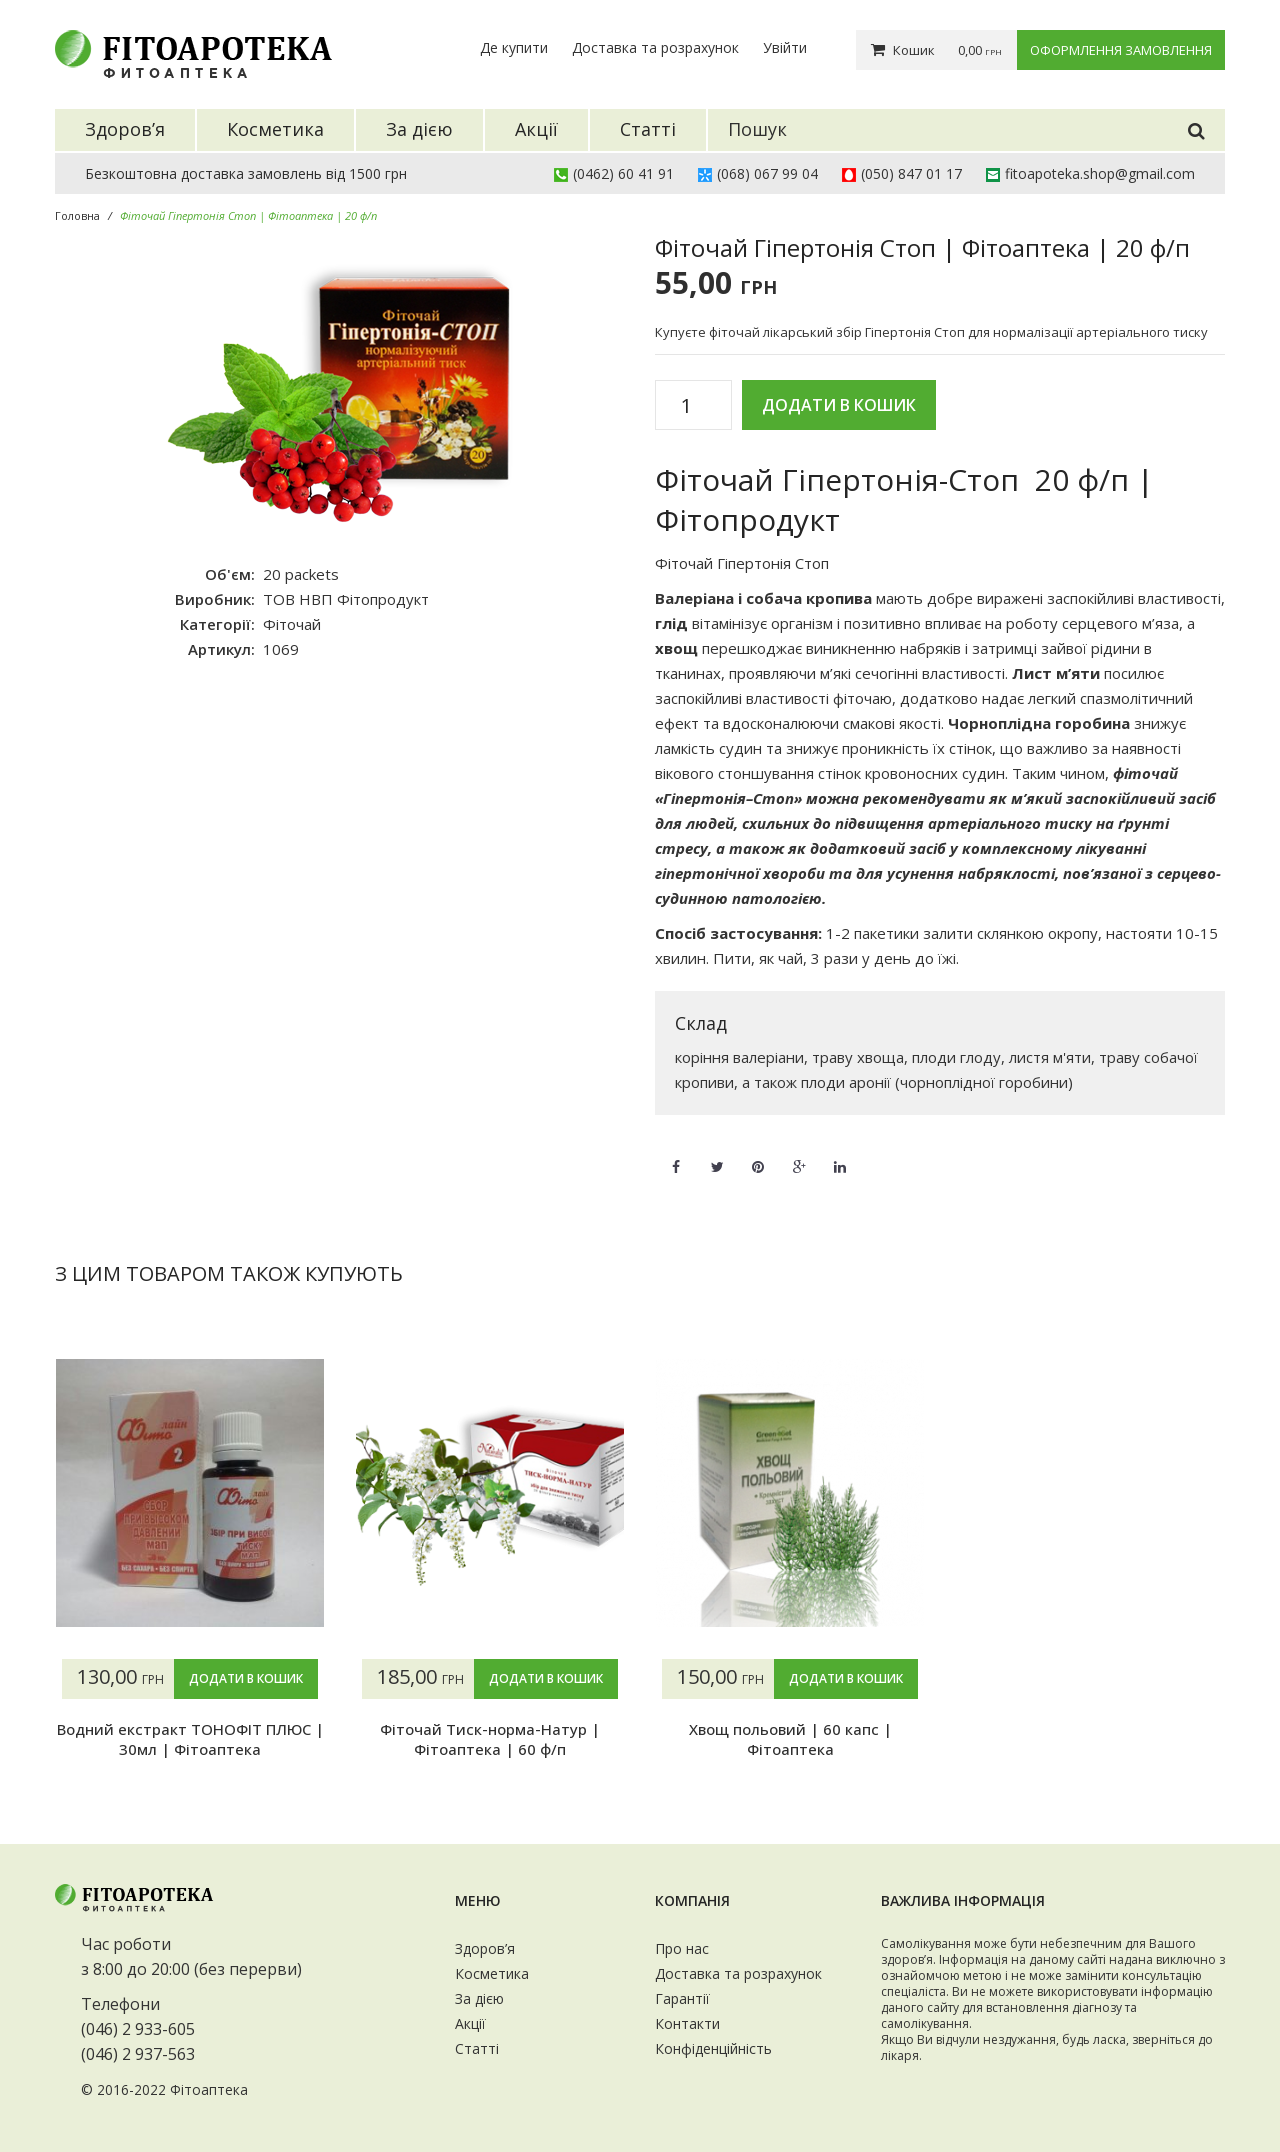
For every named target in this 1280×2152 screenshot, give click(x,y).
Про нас (682, 1948)
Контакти (687, 2023)
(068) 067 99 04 (767, 173)
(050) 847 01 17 (911, 173)
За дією (479, 1998)
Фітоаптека (209, 2089)
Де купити (514, 47)
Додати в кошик (839, 405)
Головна (77, 215)
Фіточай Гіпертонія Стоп (742, 563)
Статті (477, 2048)
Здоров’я (485, 1948)
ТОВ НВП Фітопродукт (346, 599)
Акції (470, 2023)
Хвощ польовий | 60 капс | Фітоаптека (790, 1739)
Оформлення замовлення (1121, 50)
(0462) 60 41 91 (623, 173)
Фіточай (292, 624)
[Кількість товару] (693, 406)
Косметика (492, 1973)
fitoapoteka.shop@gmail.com (1100, 173)
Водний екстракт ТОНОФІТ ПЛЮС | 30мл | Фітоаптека (190, 1739)
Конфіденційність (713, 2048)
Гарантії (682, 1998)
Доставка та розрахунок (655, 47)
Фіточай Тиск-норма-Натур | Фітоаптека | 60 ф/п (490, 1739)
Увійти (785, 47)
